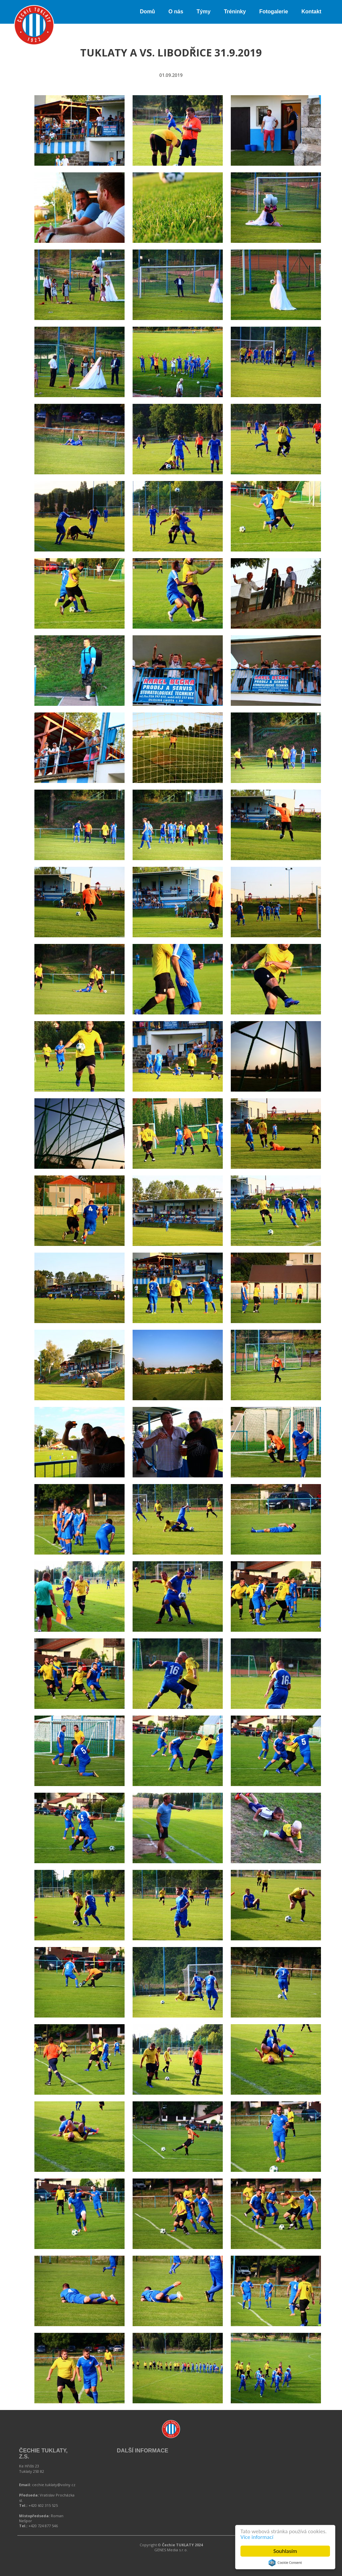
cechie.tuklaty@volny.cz (53, 2484)
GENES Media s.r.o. (171, 2549)
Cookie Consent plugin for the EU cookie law (285, 2562)
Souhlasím (285, 2551)
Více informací (256, 2537)
